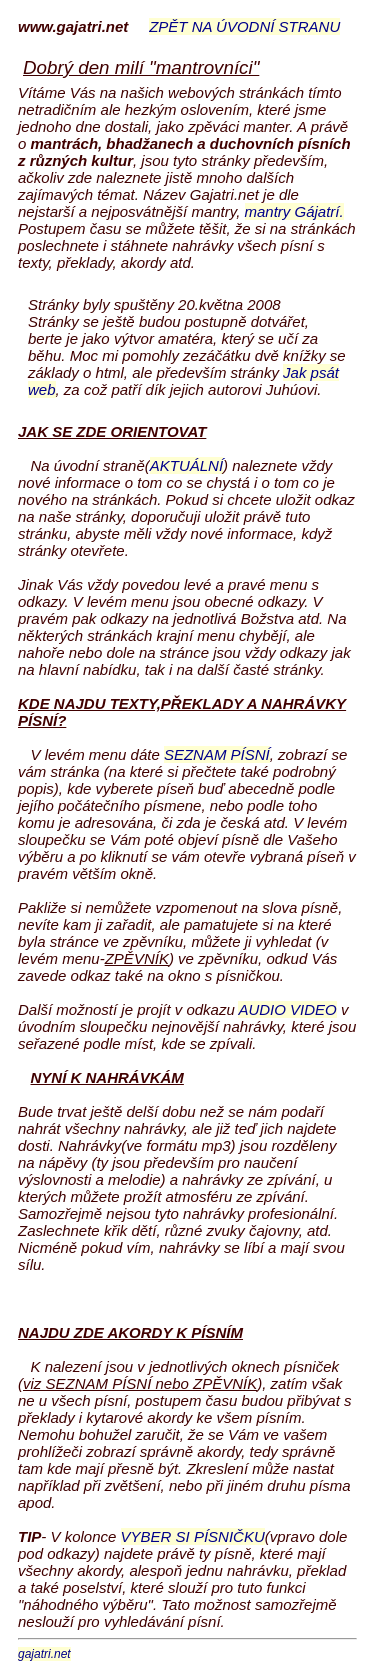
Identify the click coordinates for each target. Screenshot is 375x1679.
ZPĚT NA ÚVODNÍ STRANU (244, 26)
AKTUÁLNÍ (186, 465)
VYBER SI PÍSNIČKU (193, 1536)
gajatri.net (44, 1654)
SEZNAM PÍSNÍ (217, 754)
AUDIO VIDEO (287, 1009)
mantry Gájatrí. (294, 211)
